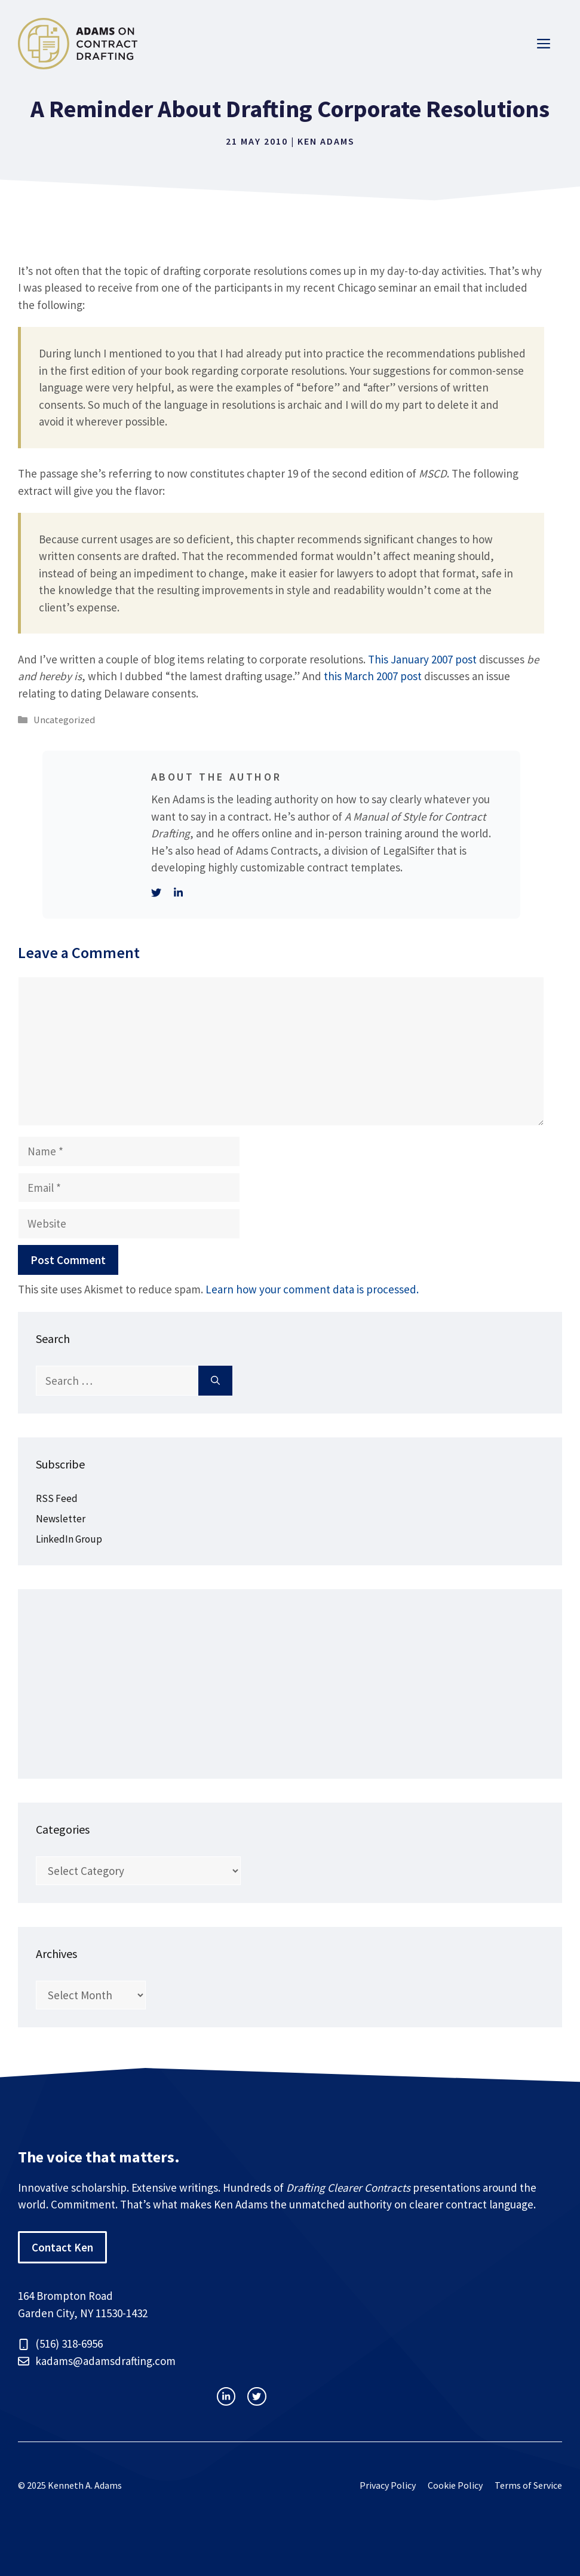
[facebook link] (256, 2396)
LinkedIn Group (69, 1539)
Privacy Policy (388, 2485)
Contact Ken (62, 2247)
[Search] (215, 1381)
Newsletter (60, 1518)
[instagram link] (226, 2396)
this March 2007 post (373, 676)
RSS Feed (57, 1498)
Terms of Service (528, 2485)
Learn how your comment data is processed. (312, 1289)
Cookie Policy (455, 2485)
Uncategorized (64, 720)
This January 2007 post (422, 659)
